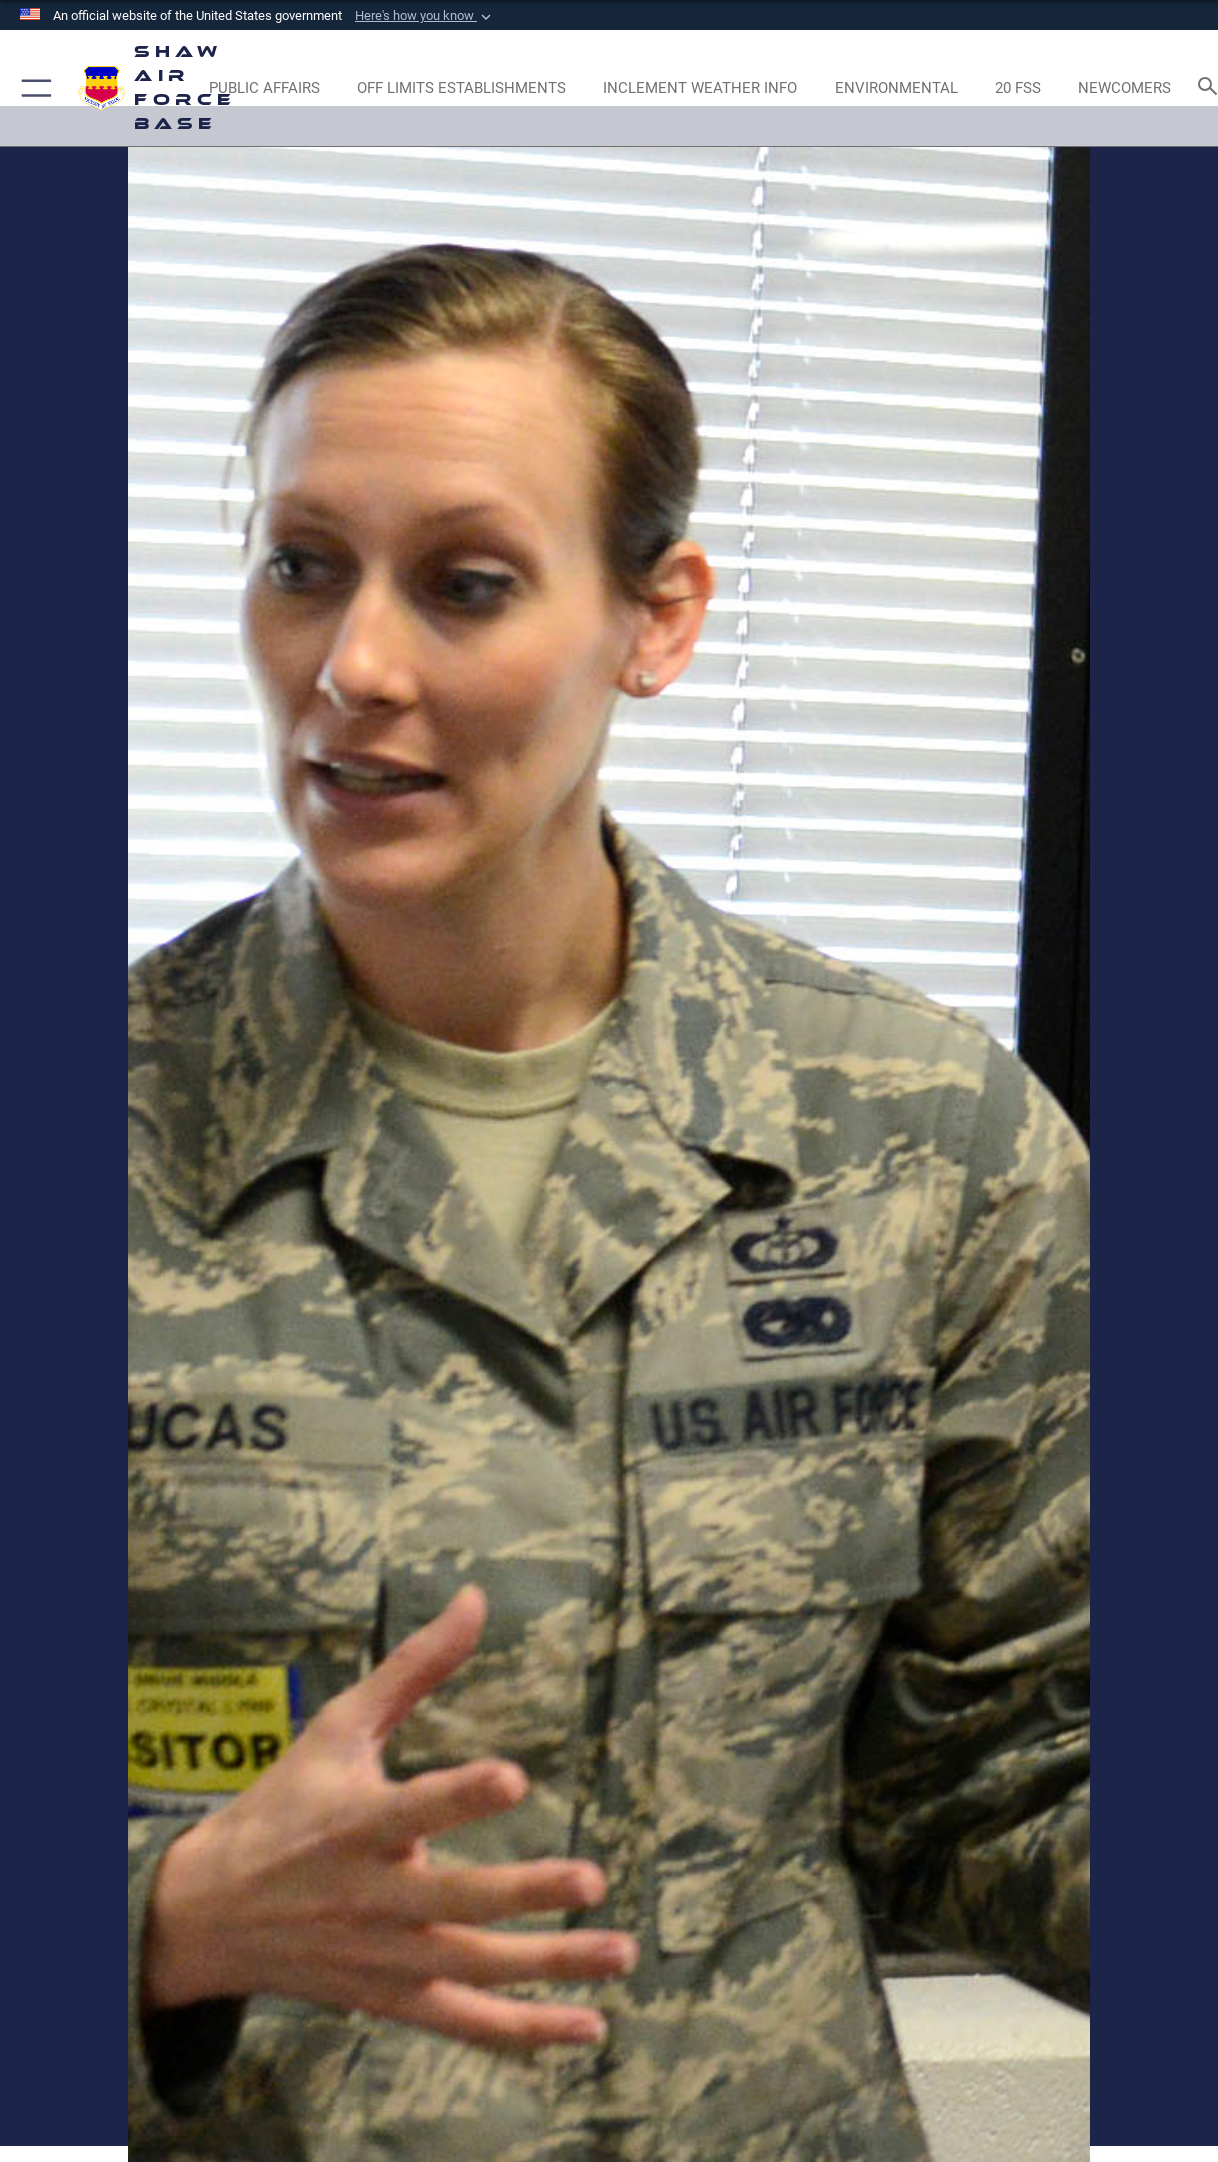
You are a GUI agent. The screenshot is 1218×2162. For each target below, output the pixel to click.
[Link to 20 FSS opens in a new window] (1018, 88)
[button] (425, 16)
